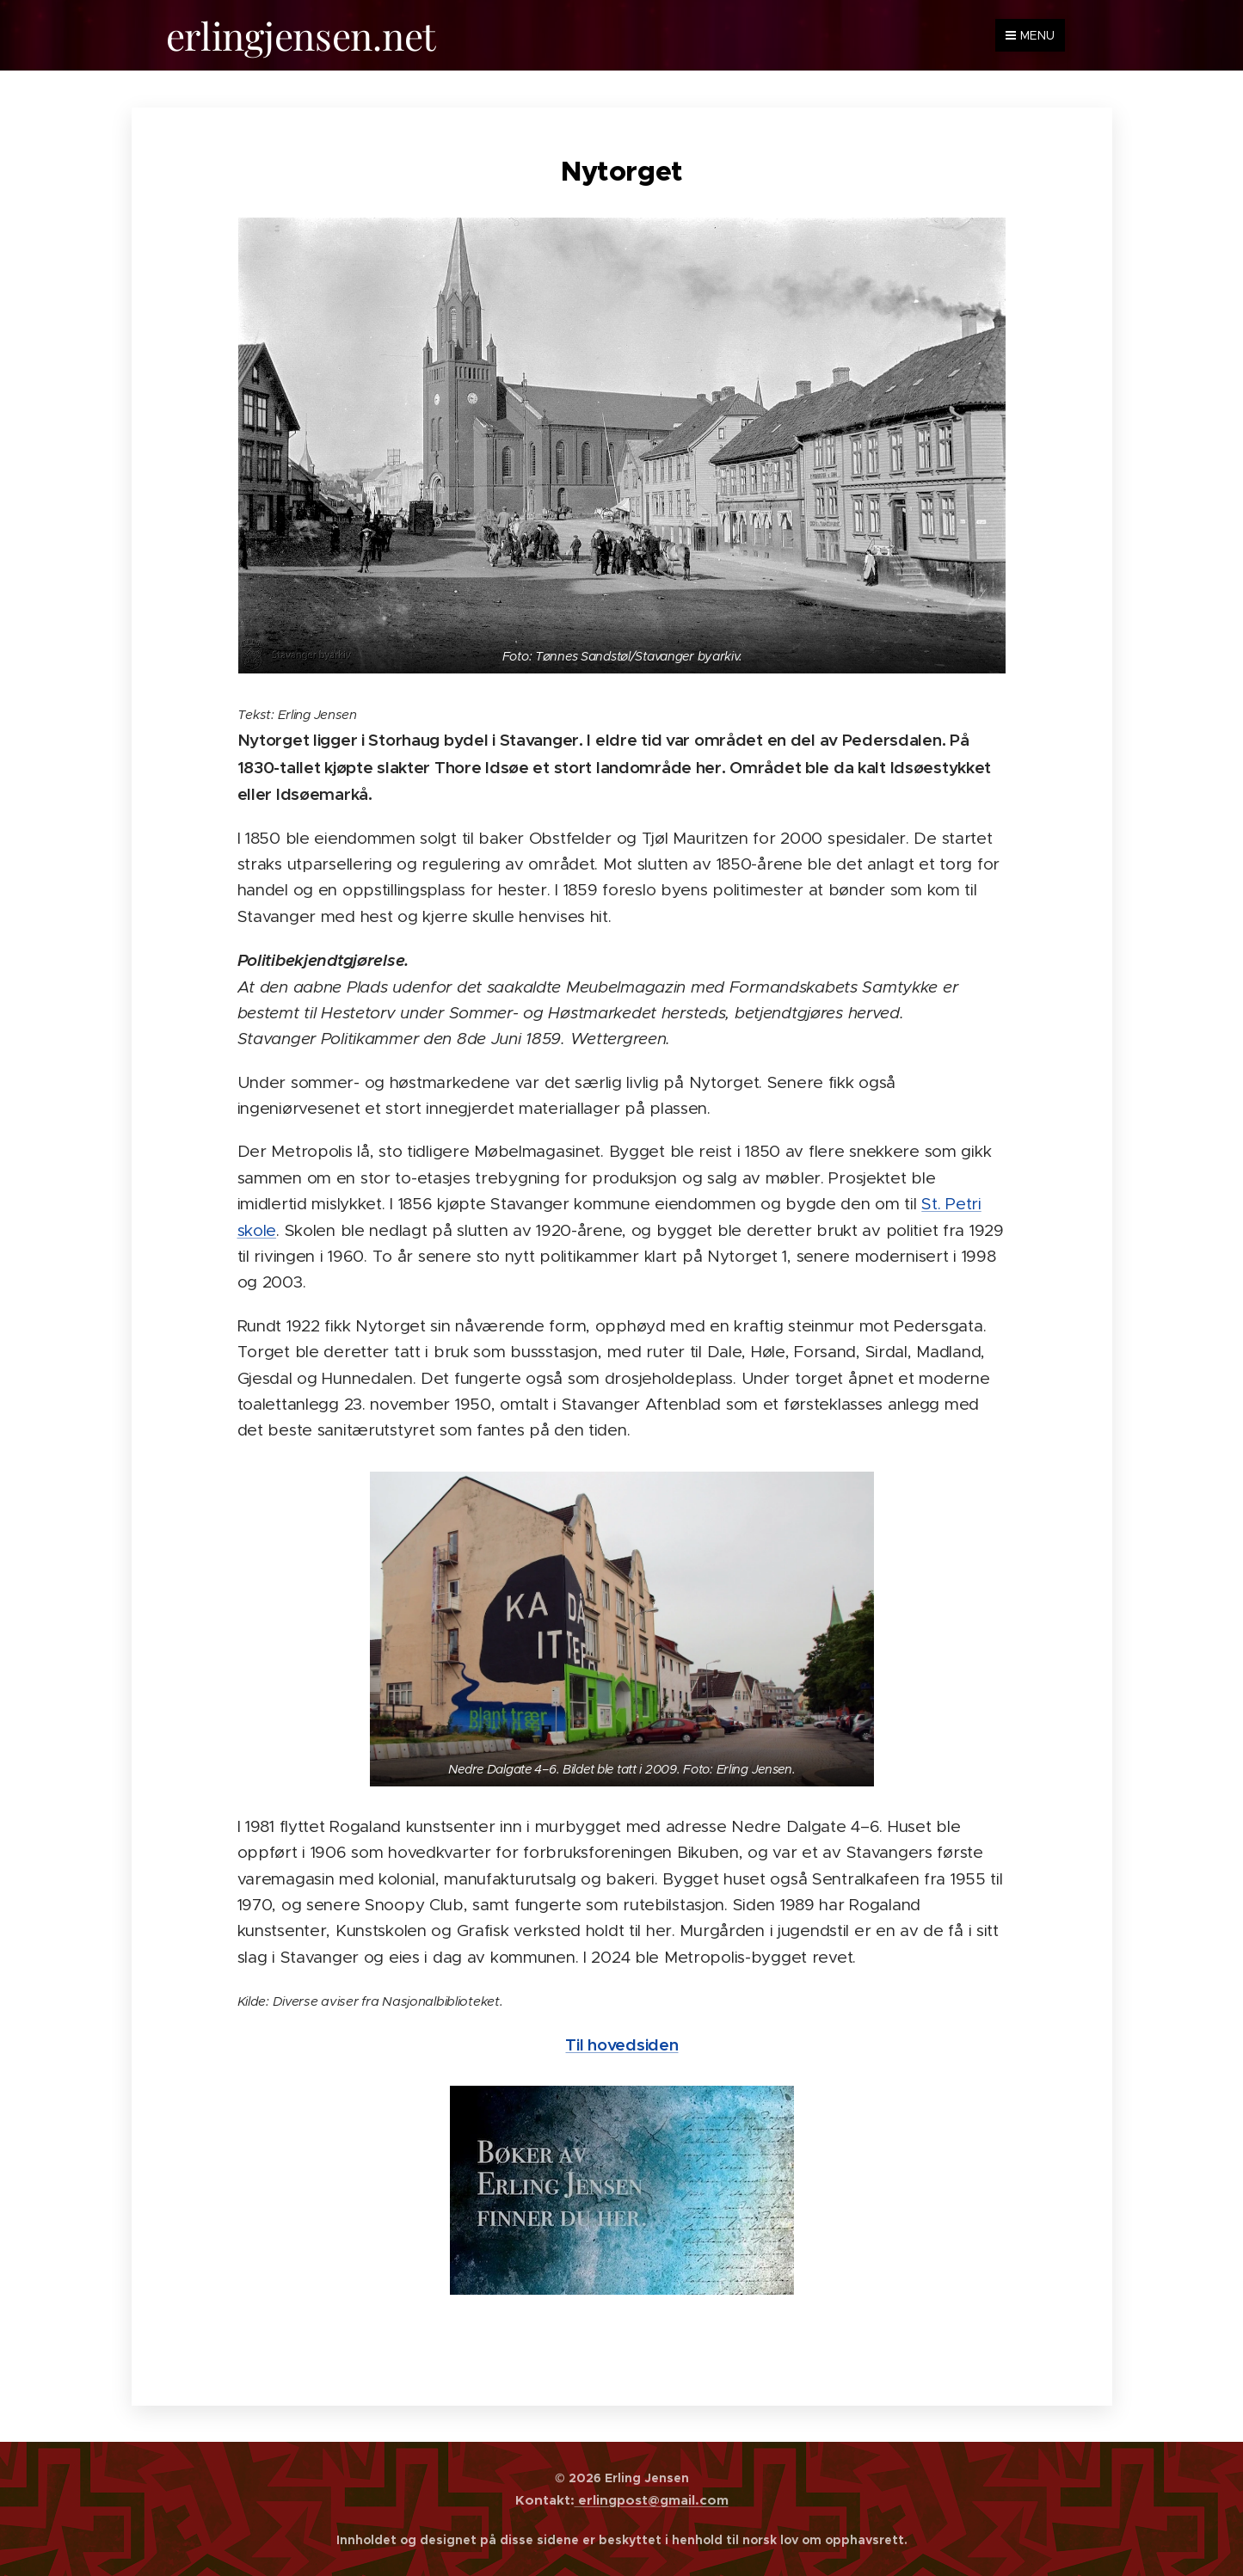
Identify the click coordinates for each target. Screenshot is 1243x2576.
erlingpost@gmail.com (652, 2500)
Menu (1030, 35)
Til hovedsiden (621, 2043)
